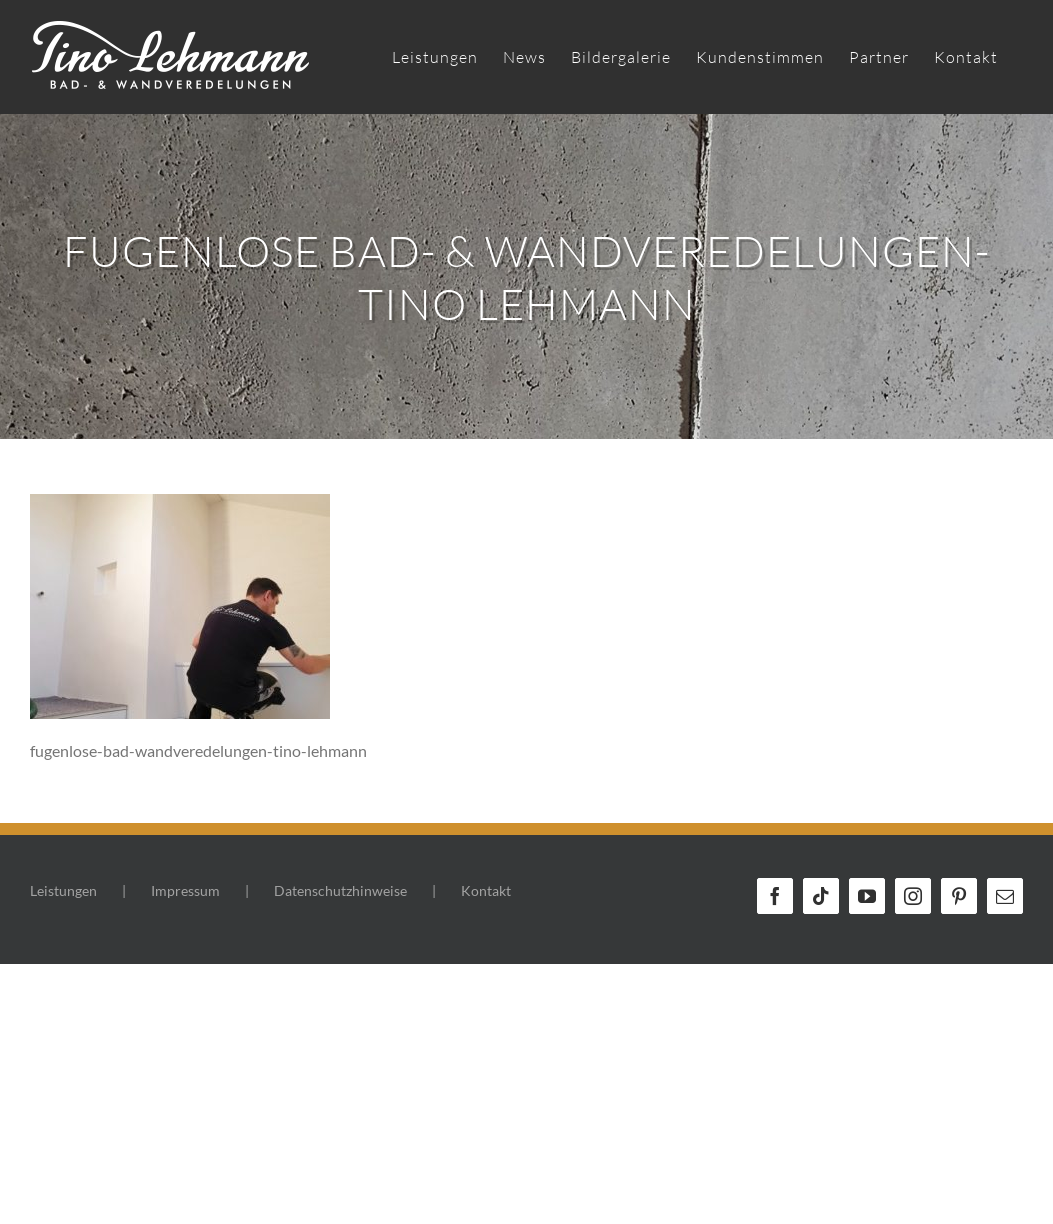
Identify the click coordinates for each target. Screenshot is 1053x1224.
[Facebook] (775, 896)
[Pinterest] (959, 896)
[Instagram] (913, 896)
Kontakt (486, 890)
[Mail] (1005, 896)
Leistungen (63, 890)
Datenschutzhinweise (340, 890)
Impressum (185, 890)
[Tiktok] (821, 896)
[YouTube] (867, 896)
